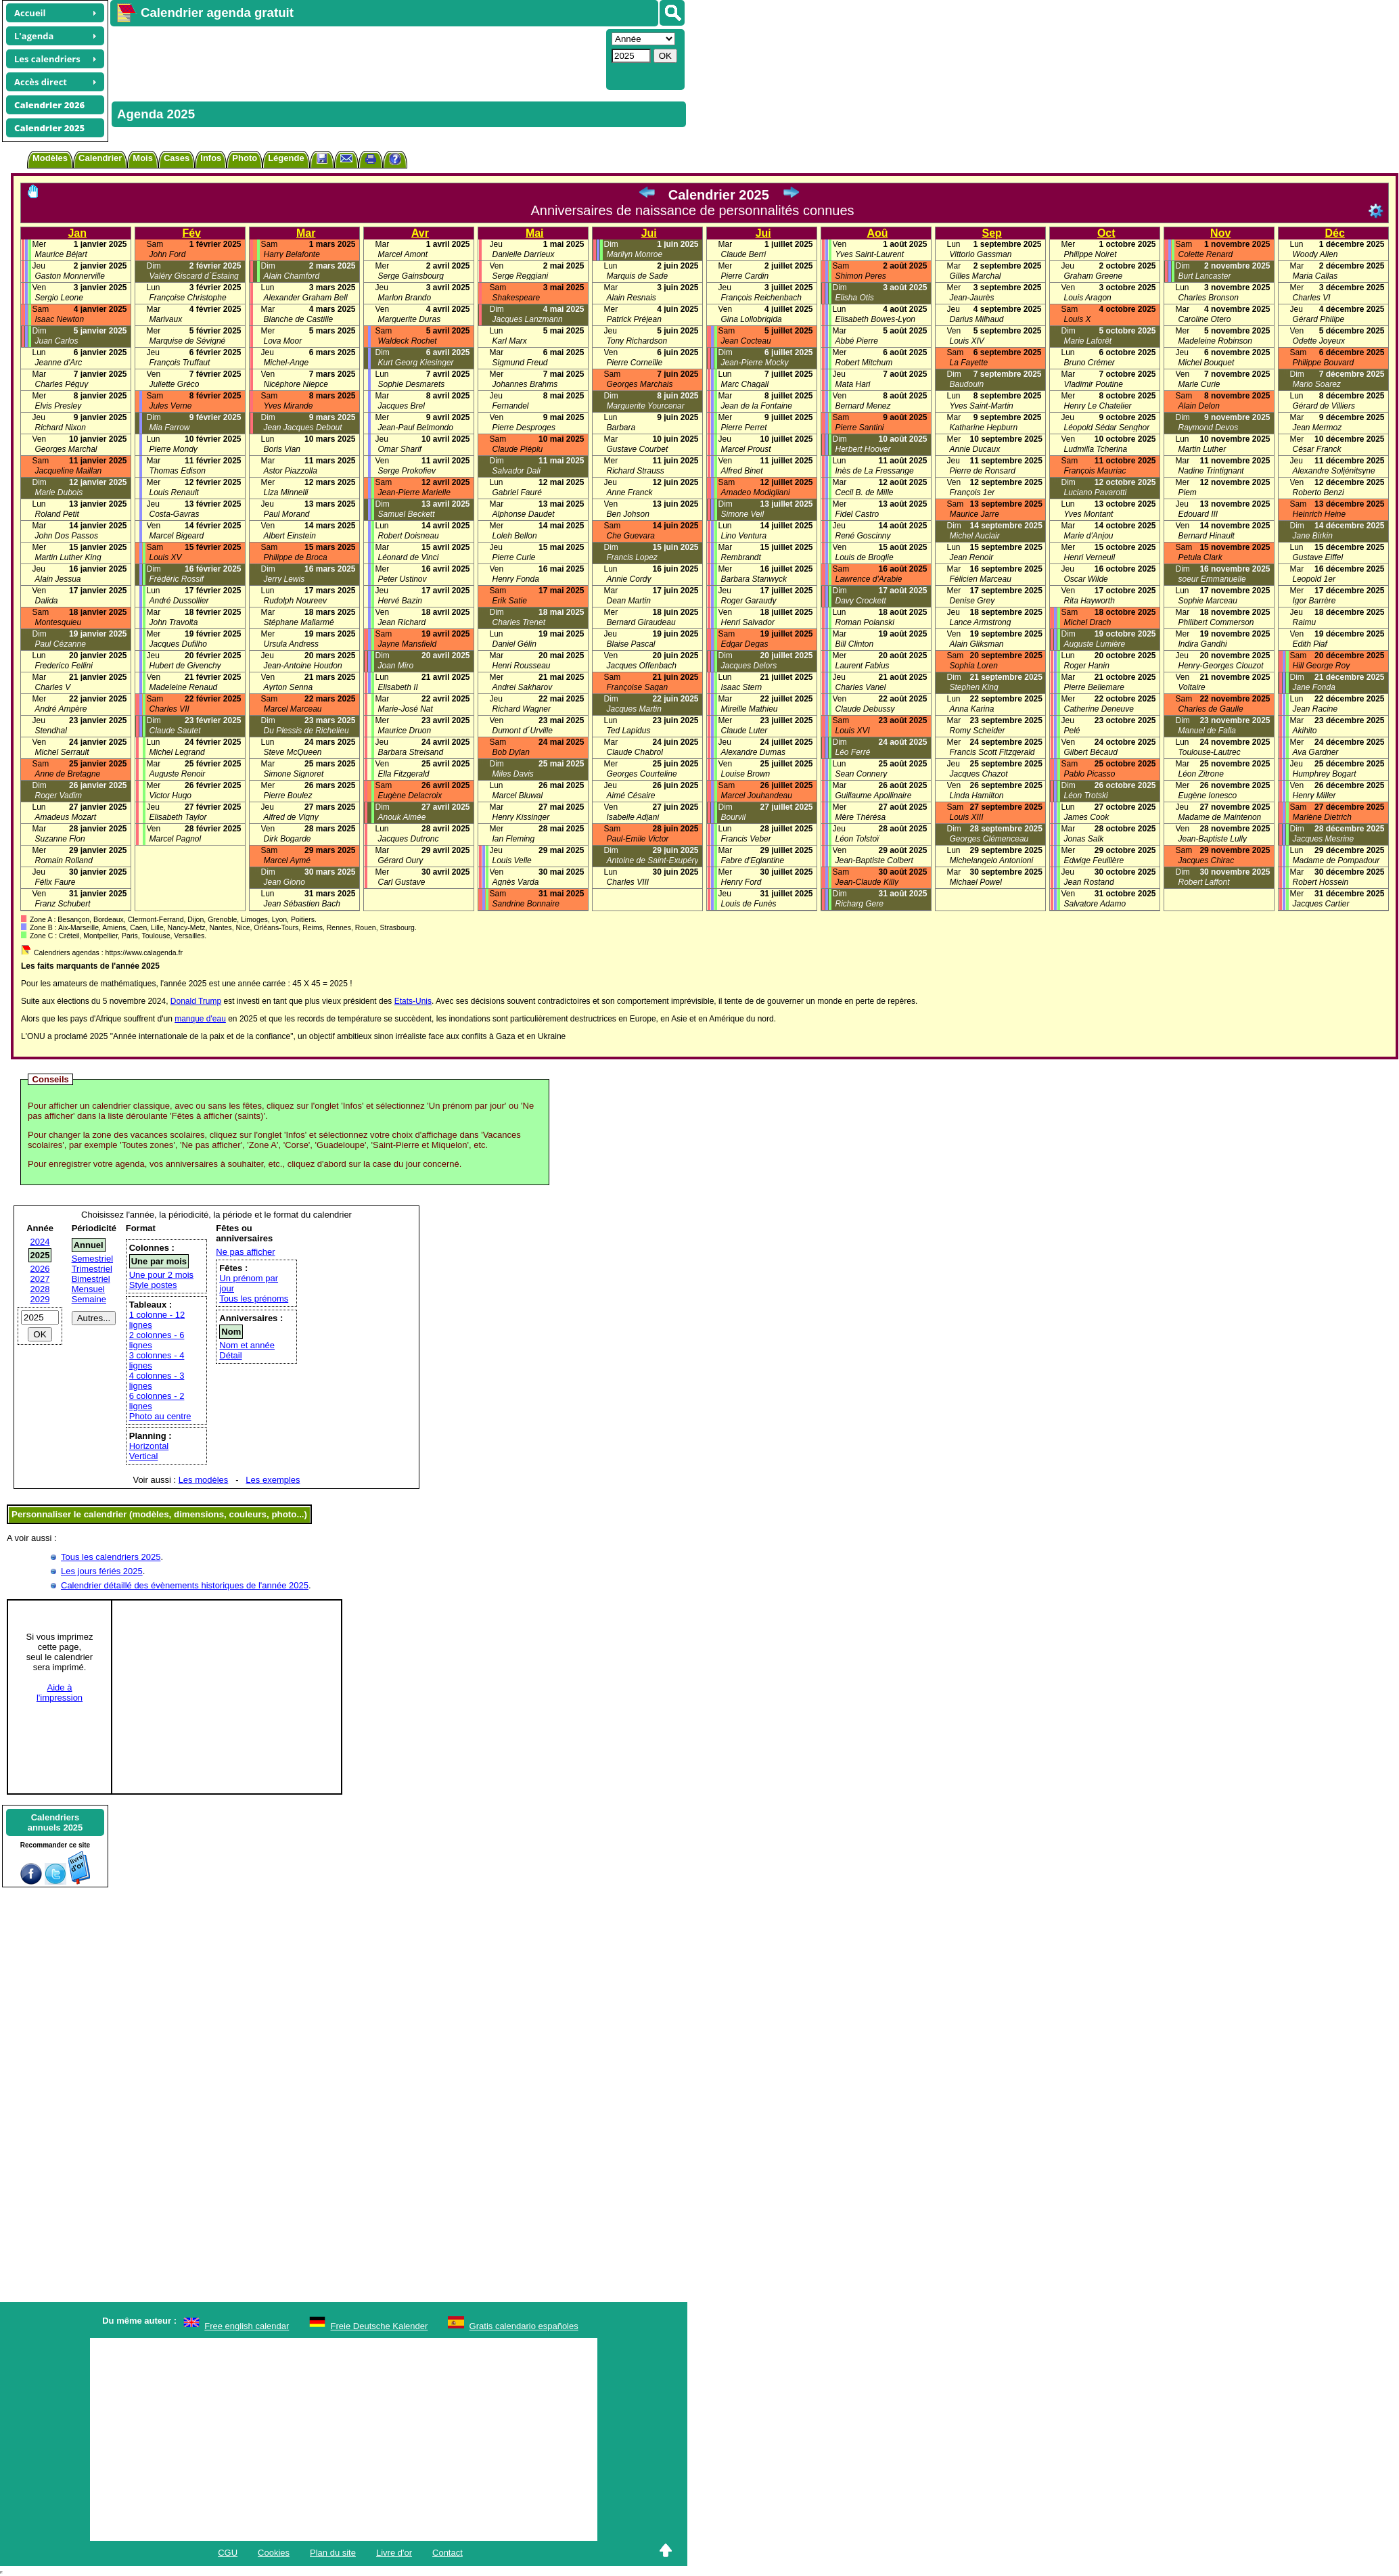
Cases (176, 158)
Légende (286, 158)
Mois (143, 158)
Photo (244, 158)
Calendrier (100, 158)
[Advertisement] (356, 58)
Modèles (50, 158)
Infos (210, 158)
